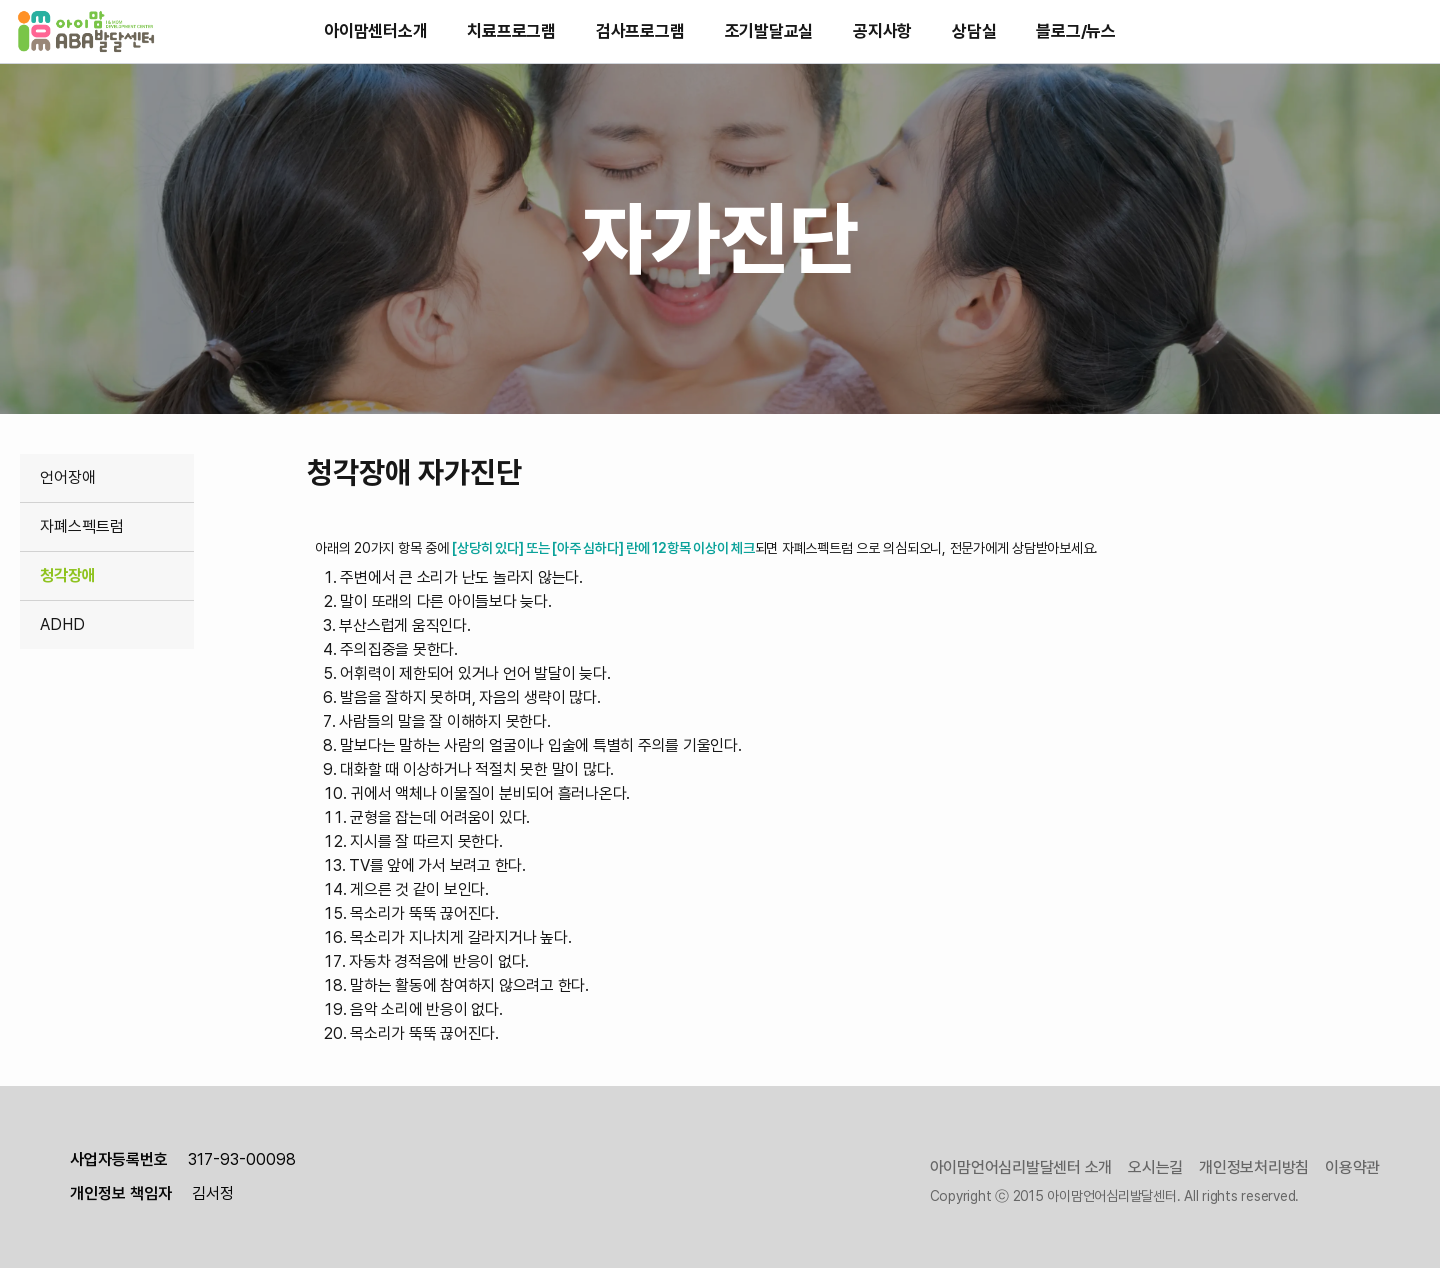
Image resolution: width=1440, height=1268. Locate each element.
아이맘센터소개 (375, 31)
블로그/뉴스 (1076, 31)
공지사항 (882, 31)
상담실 (974, 31)
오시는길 (1155, 1167)
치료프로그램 (511, 31)
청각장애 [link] (68, 575)
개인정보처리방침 (1254, 1167)
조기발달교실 (769, 31)
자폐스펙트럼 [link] (82, 526)
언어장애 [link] (68, 477)
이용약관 (1352, 1167)
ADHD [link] (62, 624)
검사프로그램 (640, 31)
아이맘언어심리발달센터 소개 (1021, 1167)
